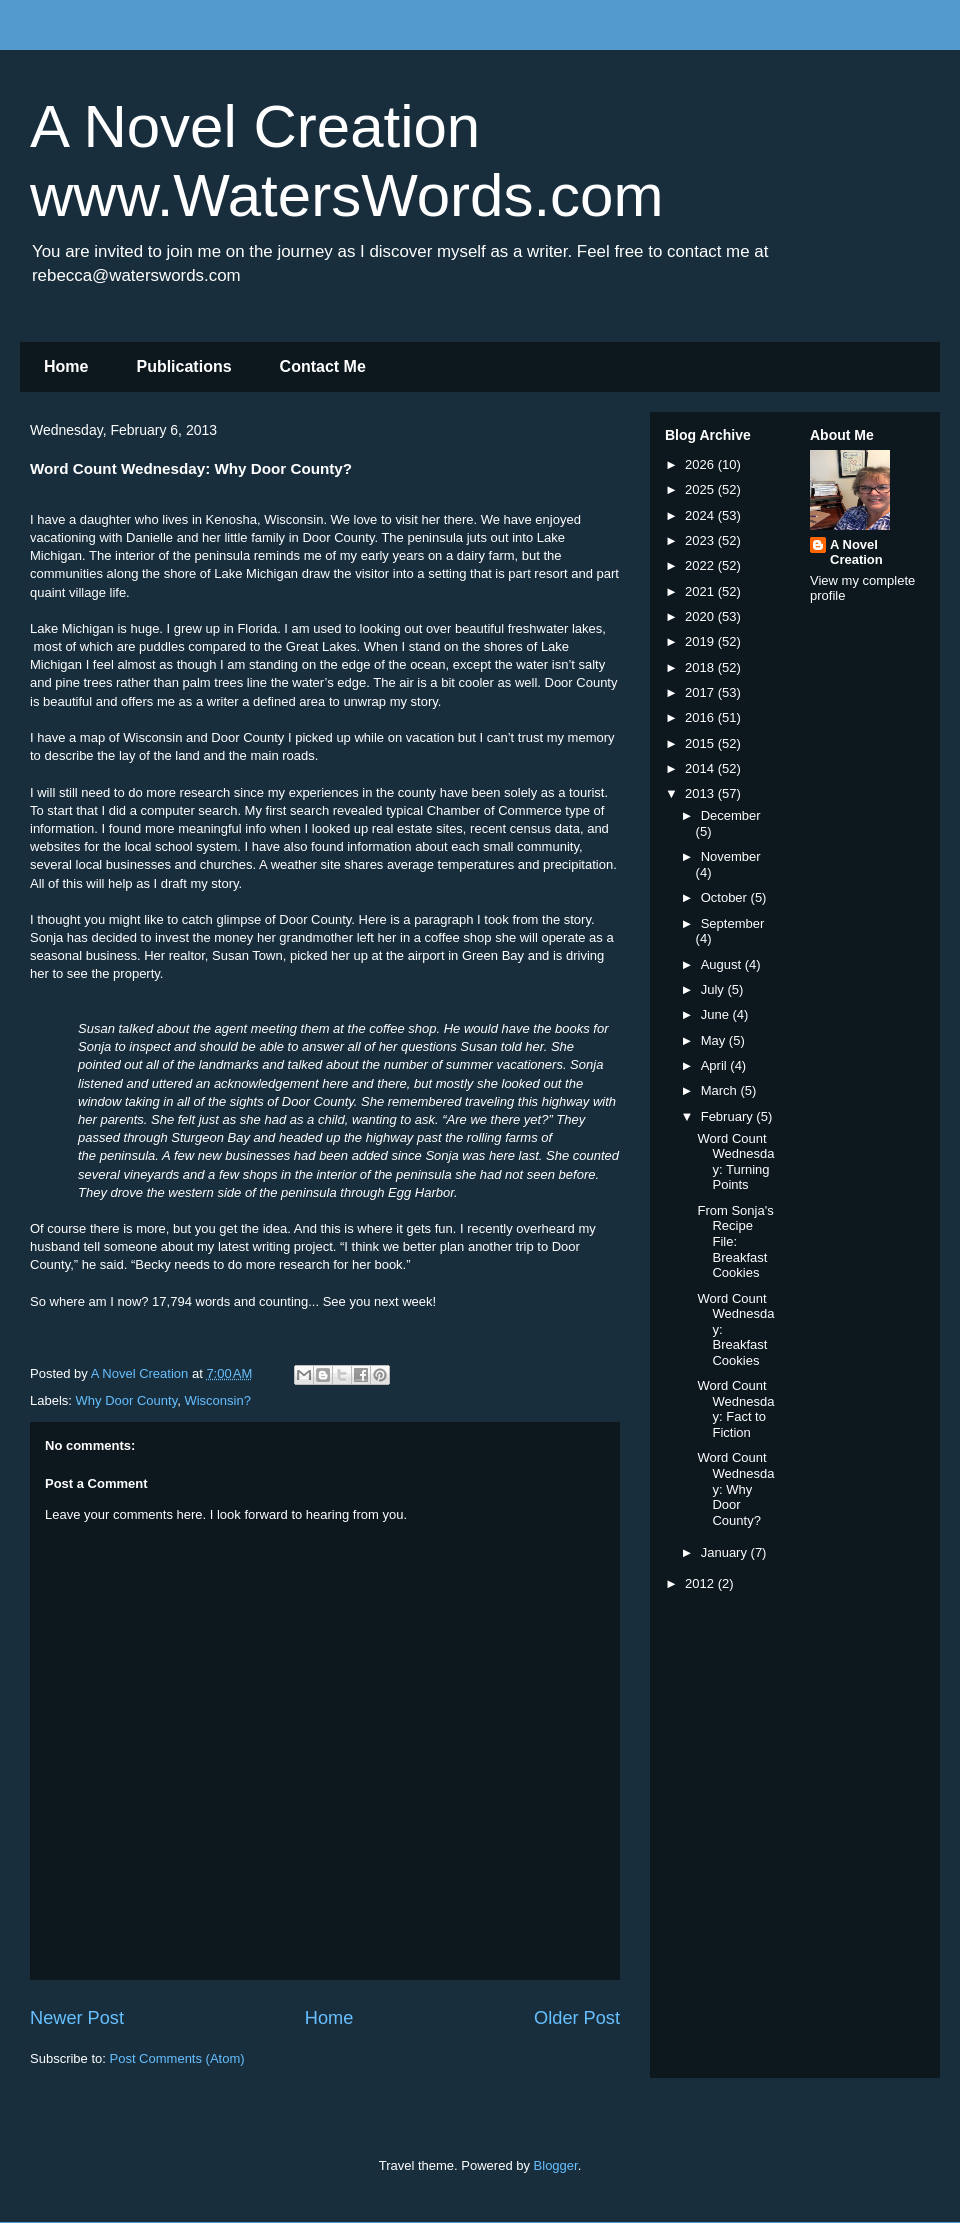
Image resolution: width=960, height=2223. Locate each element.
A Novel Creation (856, 552)
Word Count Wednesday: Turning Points (735, 1162)
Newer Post (77, 2018)
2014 (701, 768)
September (733, 923)
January (726, 1552)
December (731, 815)
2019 (701, 641)
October (726, 897)
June (717, 1014)
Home (66, 366)
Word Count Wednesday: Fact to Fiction (735, 1409)
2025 (701, 489)
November (731, 856)
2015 (701, 743)
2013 (701, 793)
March (721, 1090)
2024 (701, 515)
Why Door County (127, 1400)
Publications (183, 366)
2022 (701, 565)
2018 (701, 667)
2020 (701, 616)
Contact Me (323, 366)
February (729, 1116)
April (716, 1065)
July (714, 989)
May (715, 1040)
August (723, 964)
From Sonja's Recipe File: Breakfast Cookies (735, 1241)
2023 (701, 540)
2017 (701, 692)
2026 (701, 464)
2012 (701, 1583)
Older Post (577, 2018)
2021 (701, 591)
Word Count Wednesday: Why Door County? (735, 1488)
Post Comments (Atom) (177, 2058)
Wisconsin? (217, 1400)
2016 (701, 717)
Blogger (556, 2165)
